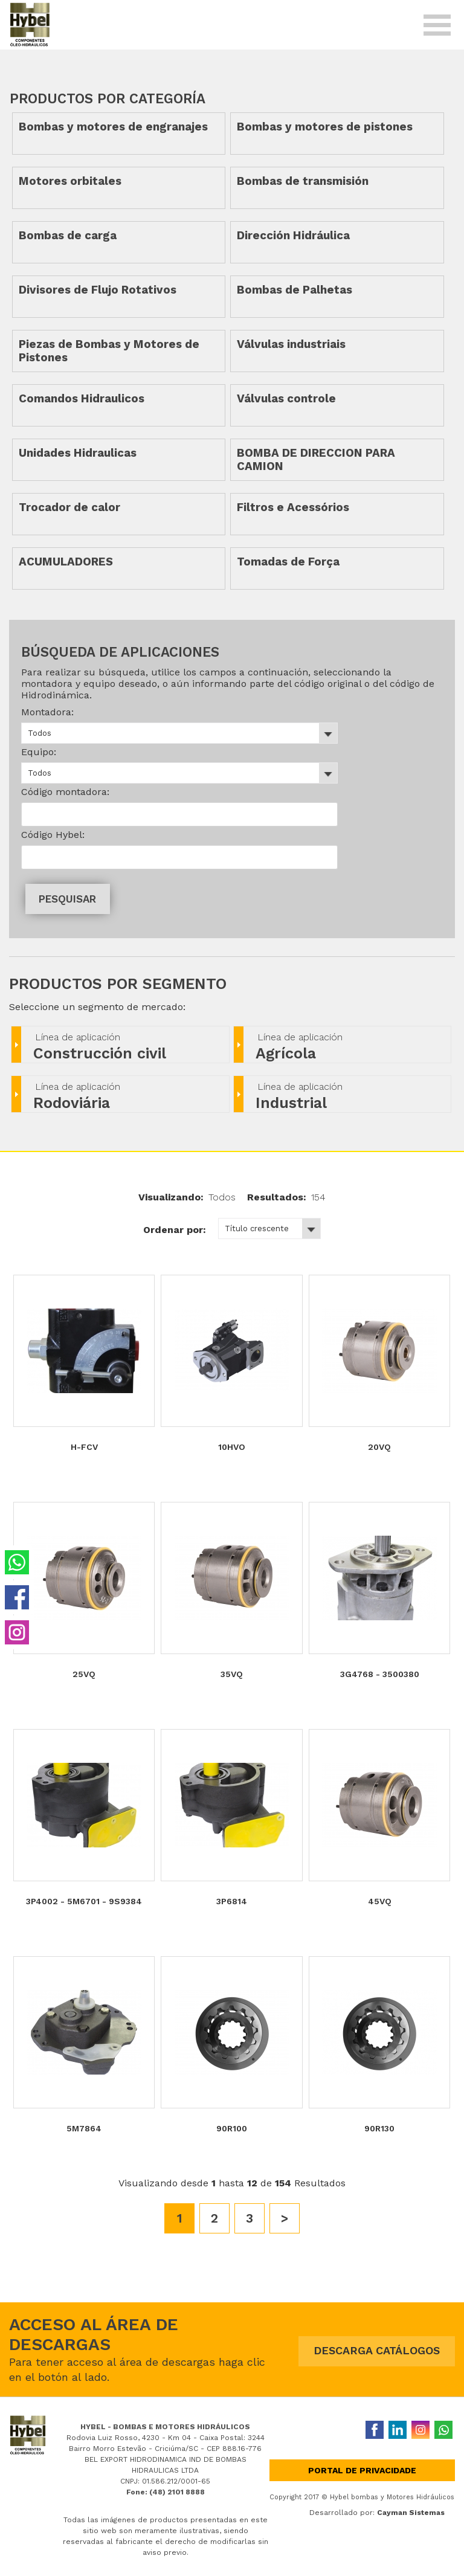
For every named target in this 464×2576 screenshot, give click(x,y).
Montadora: (47, 712)
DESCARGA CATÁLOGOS (377, 2350)
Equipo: (38, 752)
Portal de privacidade (362, 2470)
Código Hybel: (53, 834)
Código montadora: (65, 791)
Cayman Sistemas (411, 2512)
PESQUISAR (67, 899)
